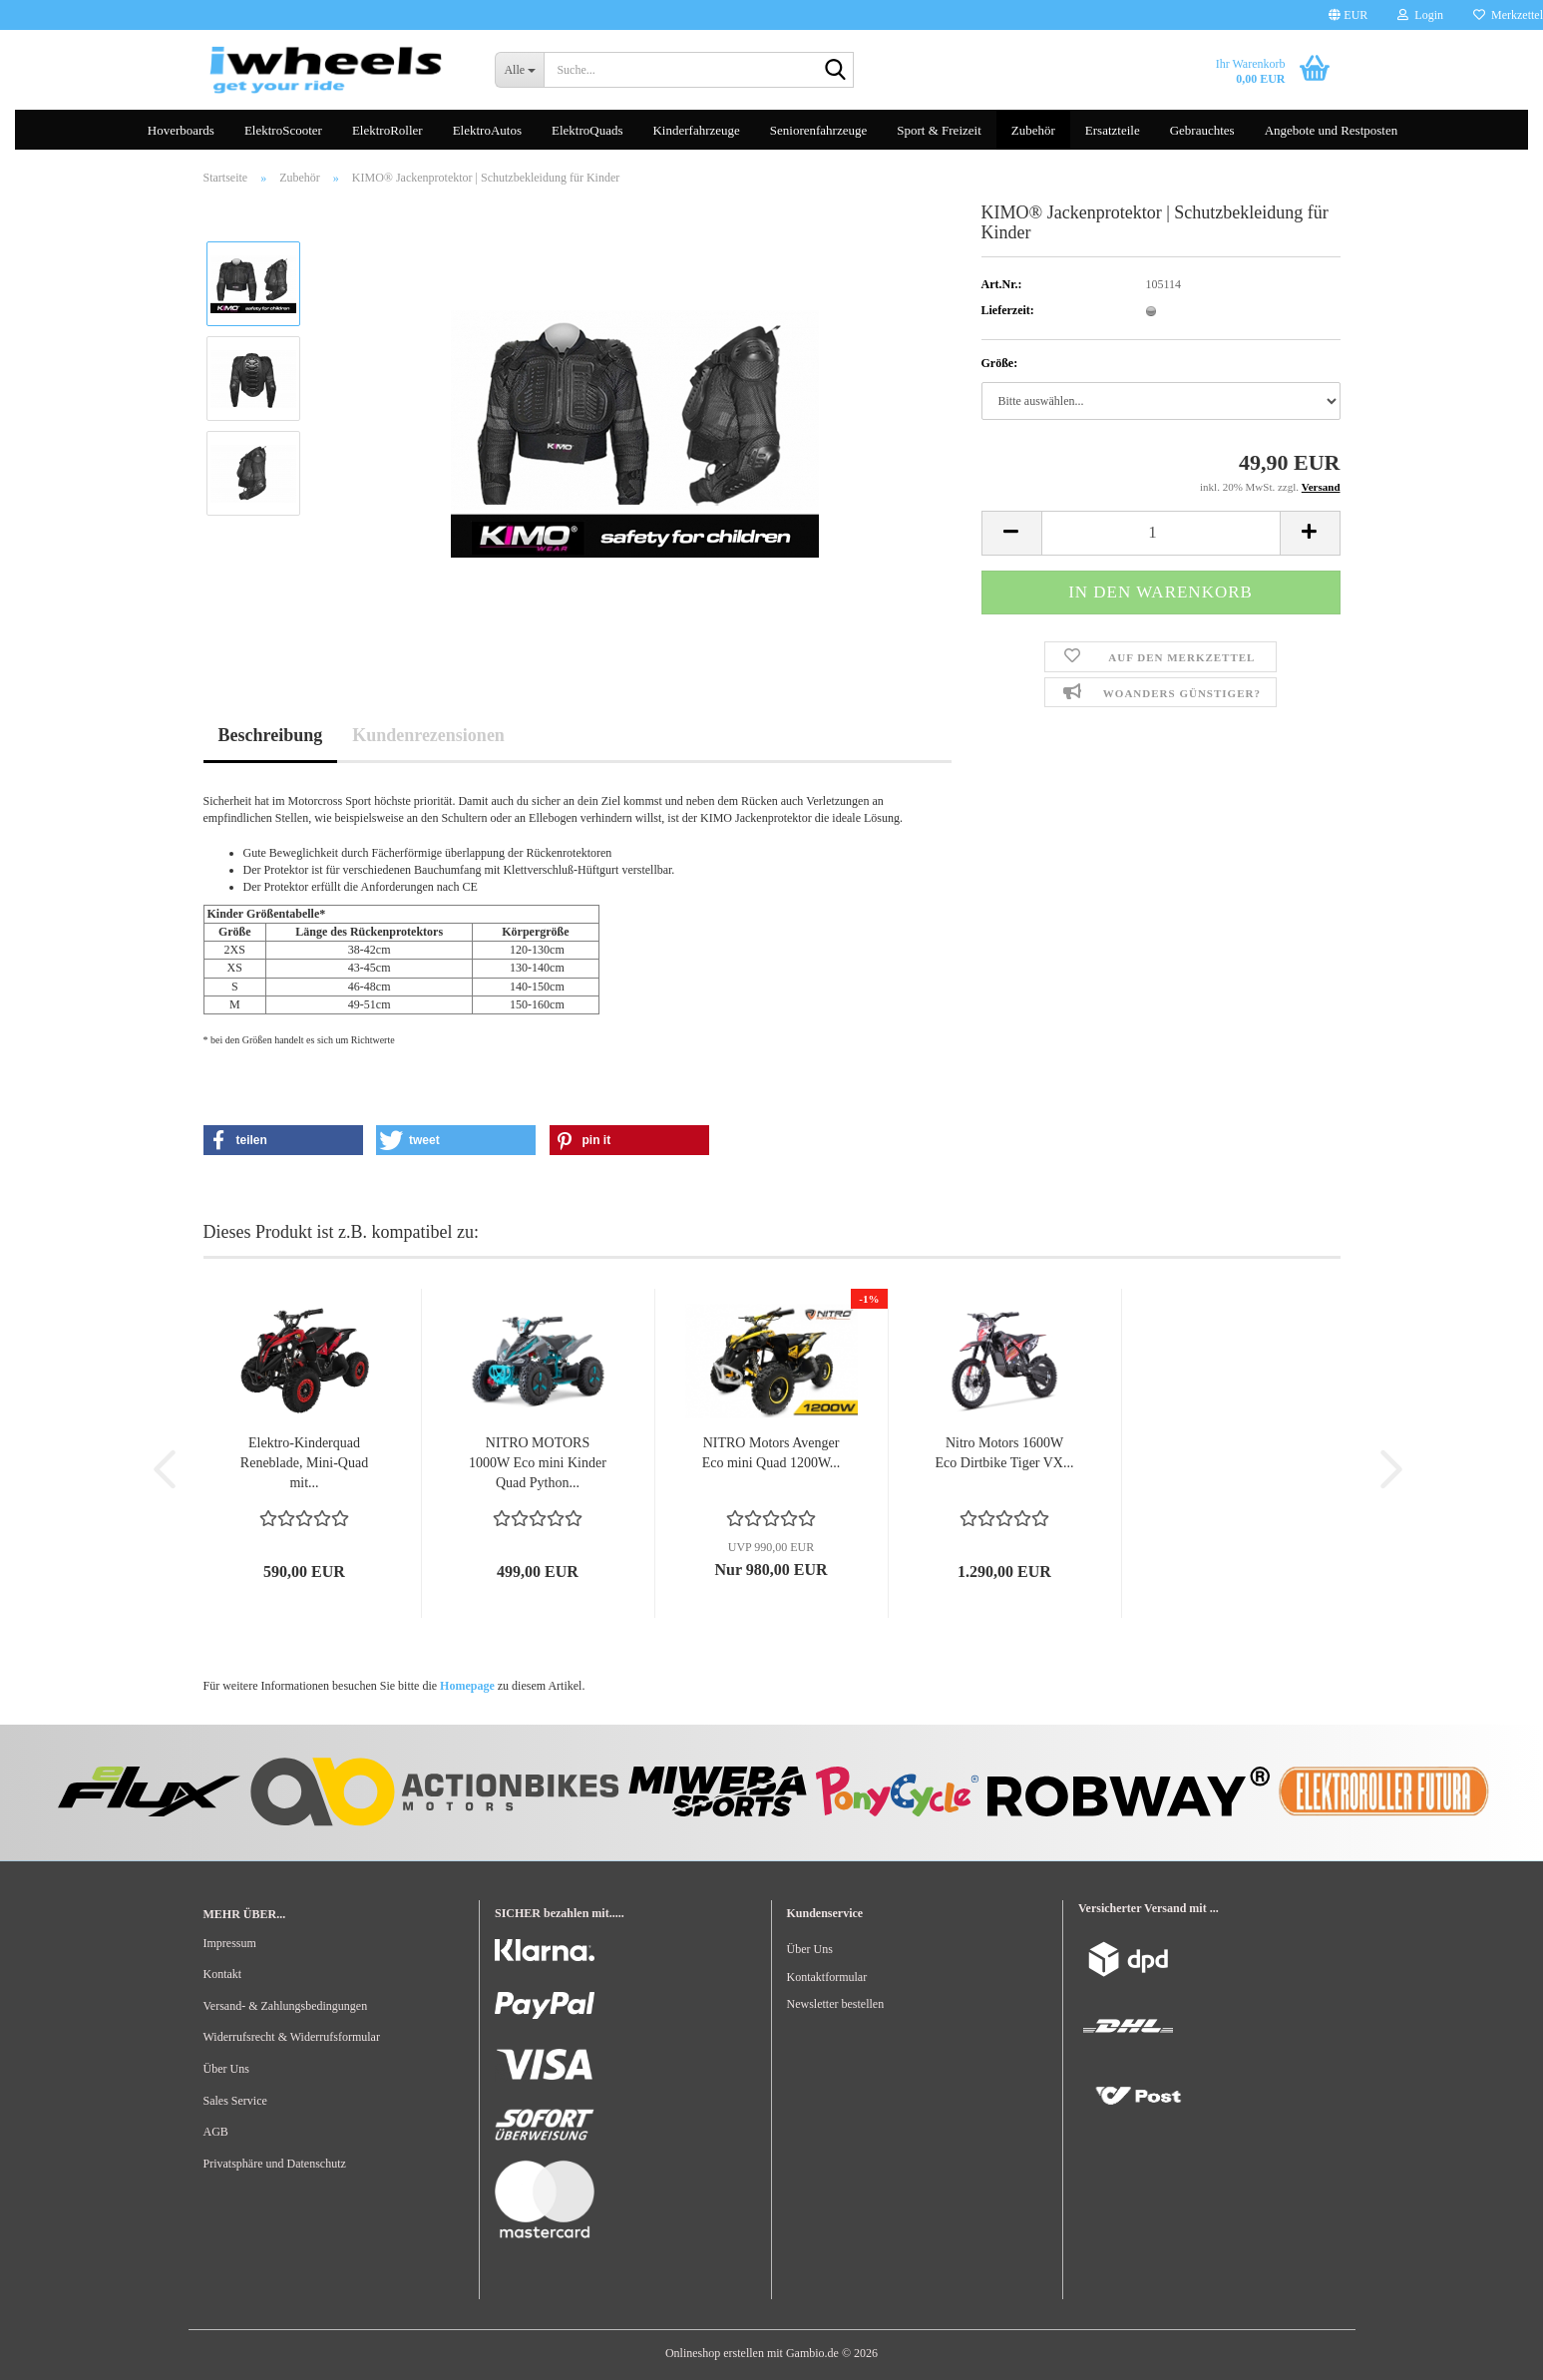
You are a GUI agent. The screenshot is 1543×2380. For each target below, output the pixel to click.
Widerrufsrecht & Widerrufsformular (291, 2037)
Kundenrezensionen (428, 735)
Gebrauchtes (1202, 130)
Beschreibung (270, 735)
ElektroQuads (587, 130)
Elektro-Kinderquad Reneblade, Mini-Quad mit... (304, 1462)
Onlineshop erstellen (714, 2353)
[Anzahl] (1161, 533)
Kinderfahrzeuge (695, 130)
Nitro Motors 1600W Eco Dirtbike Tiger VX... (1005, 1452)
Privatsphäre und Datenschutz (274, 2164)
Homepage (467, 1686)
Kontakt (222, 1974)
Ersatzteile (1112, 130)
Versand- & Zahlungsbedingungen (285, 2006)
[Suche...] (519, 70)
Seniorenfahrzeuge (818, 130)
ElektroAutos (487, 130)
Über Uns (226, 2069)
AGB (215, 2132)
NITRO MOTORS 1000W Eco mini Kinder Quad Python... (537, 1462)
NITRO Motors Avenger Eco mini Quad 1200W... (771, 1452)
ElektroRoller (387, 130)
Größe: (999, 363)
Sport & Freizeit (939, 130)
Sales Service (235, 2101)
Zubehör (1033, 130)
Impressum (229, 1943)
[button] (1348, 15)
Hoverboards (181, 130)
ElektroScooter (283, 130)
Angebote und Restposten (1331, 130)
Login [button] (1420, 15)
